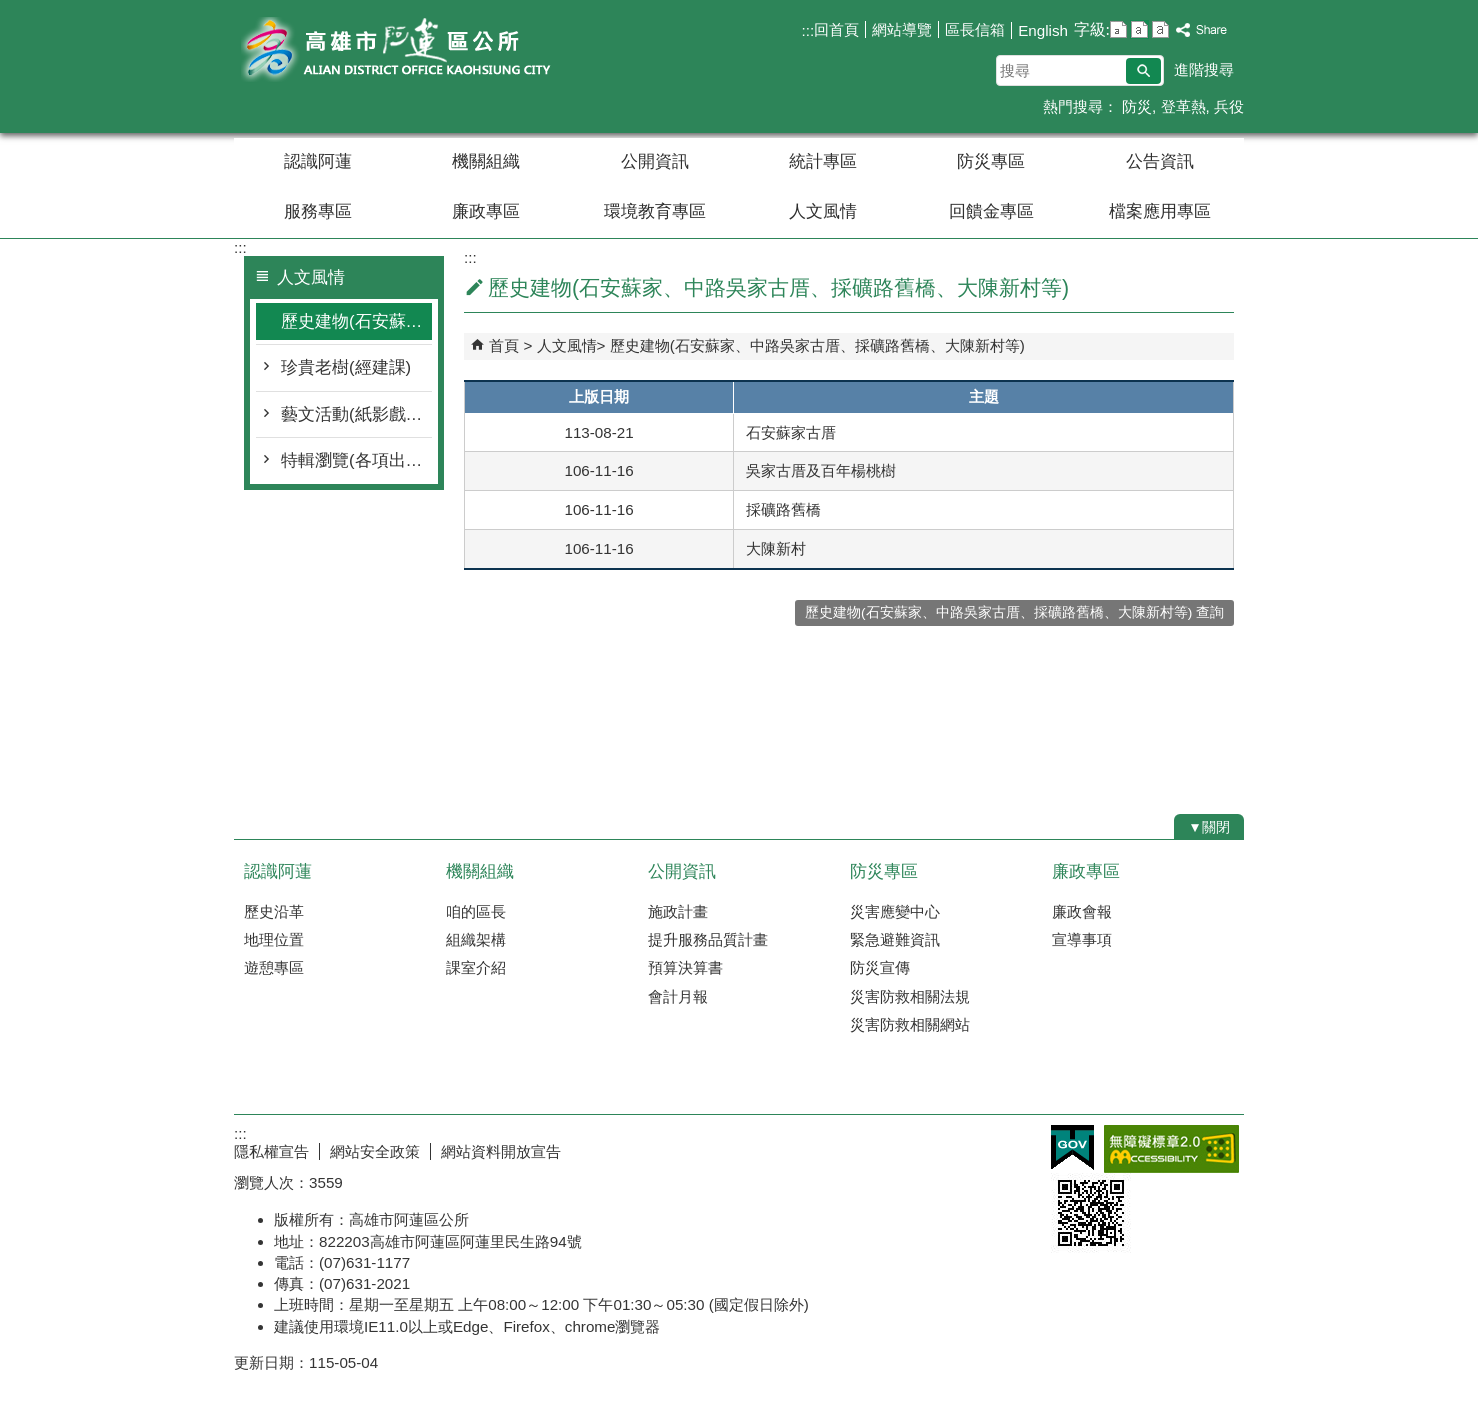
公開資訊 (655, 161)
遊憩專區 (274, 967)
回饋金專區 (991, 211)
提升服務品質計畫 (708, 939)
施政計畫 (678, 911)
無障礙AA (1171, 1149)
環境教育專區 (655, 211)
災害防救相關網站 (910, 1024)
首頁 (504, 345)
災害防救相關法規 (910, 996)
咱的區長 (476, 911)
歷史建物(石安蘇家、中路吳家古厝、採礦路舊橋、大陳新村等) (356, 321)
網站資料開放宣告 (501, 1151)
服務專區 (318, 211)
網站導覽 (902, 29)
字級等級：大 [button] (1160, 29)
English (1043, 30)
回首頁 (836, 29)
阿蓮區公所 (403, 48)
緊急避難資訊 (895, 939)
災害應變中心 (895, 911)
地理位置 (274, 939)
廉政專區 (486, 211)
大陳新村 (776, 548)
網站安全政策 (375, 1151)
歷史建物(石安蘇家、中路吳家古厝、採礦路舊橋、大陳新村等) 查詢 (1014, 612)
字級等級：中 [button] (1139, 29)
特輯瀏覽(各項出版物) (356, 460)
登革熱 (1183, 106)
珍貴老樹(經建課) (346, 367)
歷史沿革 (274, 911)
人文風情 (823, 211)
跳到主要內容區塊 (10, 10)
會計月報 (678, 996)
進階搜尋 (1204, 69)
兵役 (1229, 106)
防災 (1135, 106)
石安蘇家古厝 (791, 432)
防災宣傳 (880, 967)
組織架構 (476, 939)
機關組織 (486, 161)
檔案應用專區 (1160, 211)
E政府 (1072, 1147)
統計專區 (823, 161)
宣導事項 (1082, 939)
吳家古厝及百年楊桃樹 (821, 470)
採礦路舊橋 (783, 509)
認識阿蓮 (318, 161)
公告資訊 (1160, 161)
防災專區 (991, 161)
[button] (1143, 71)
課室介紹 (476, 967)
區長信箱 (975, 29)
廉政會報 (1082, 911)
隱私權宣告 (271, 1151)
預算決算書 (685, 967)
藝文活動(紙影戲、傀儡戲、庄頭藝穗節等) (356, 414)
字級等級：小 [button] (1118, 29)
